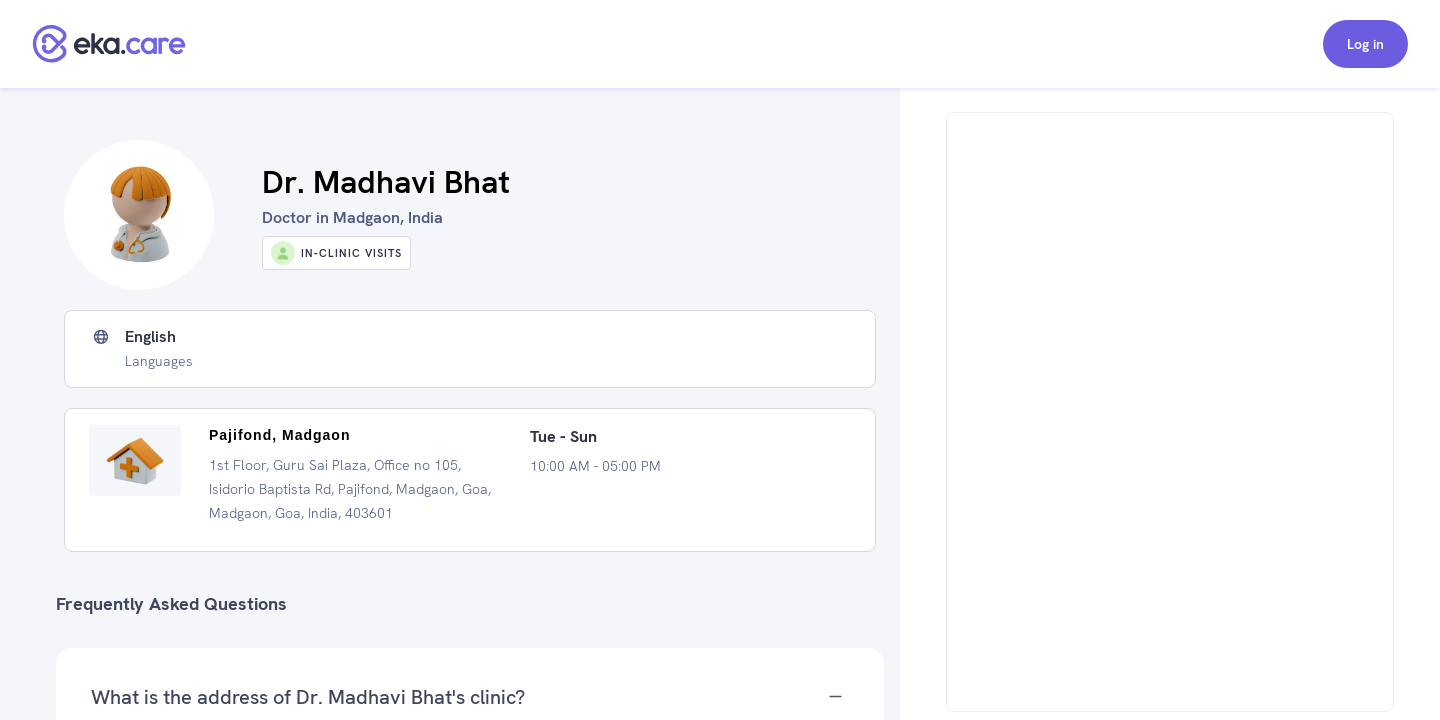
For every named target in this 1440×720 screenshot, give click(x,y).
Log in (1365, 44)
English (150, 337)
